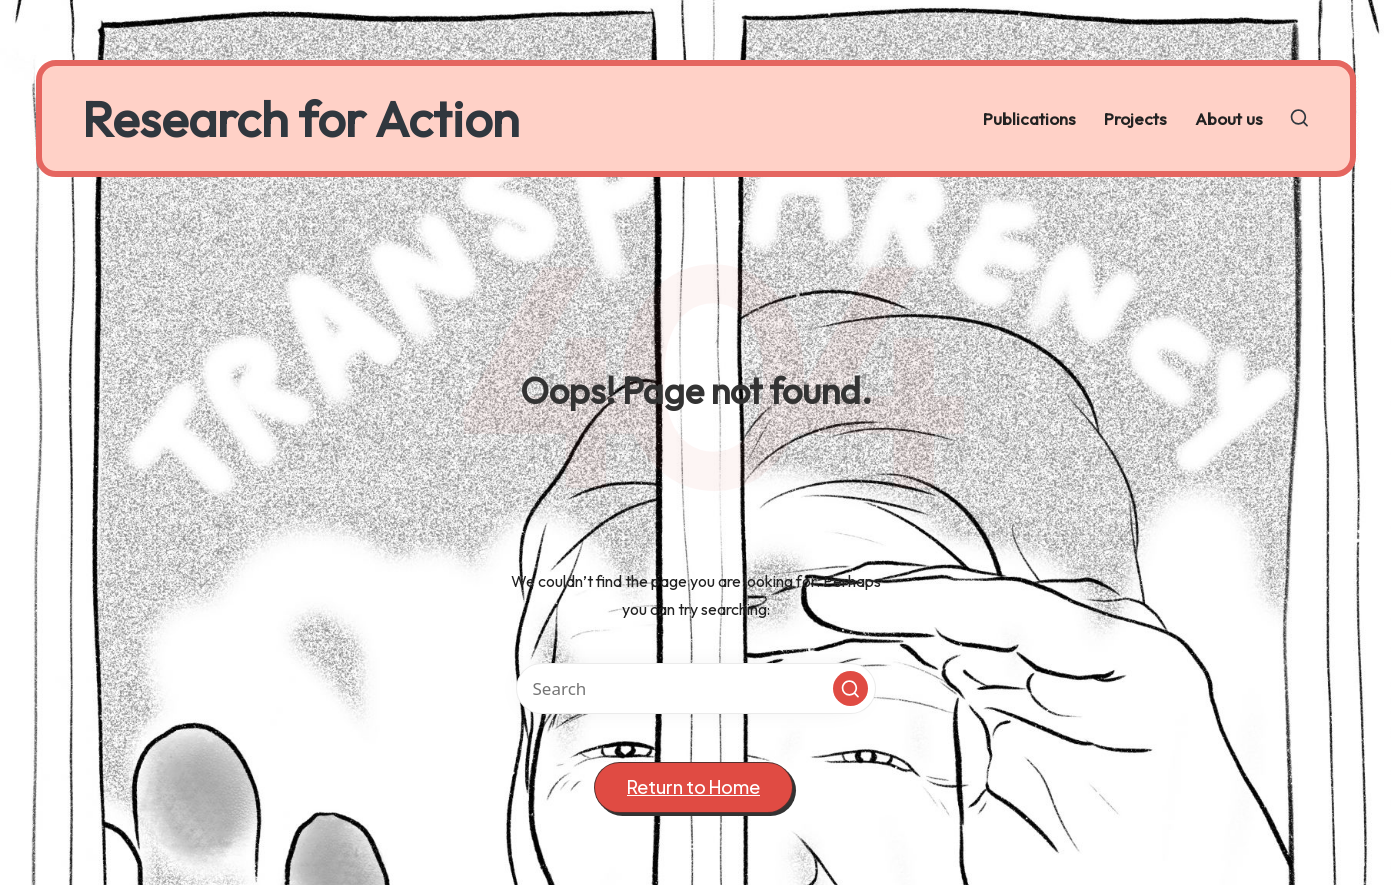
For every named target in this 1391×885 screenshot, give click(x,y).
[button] (850, 688)
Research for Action (300, 118)
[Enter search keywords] (696, 688)
